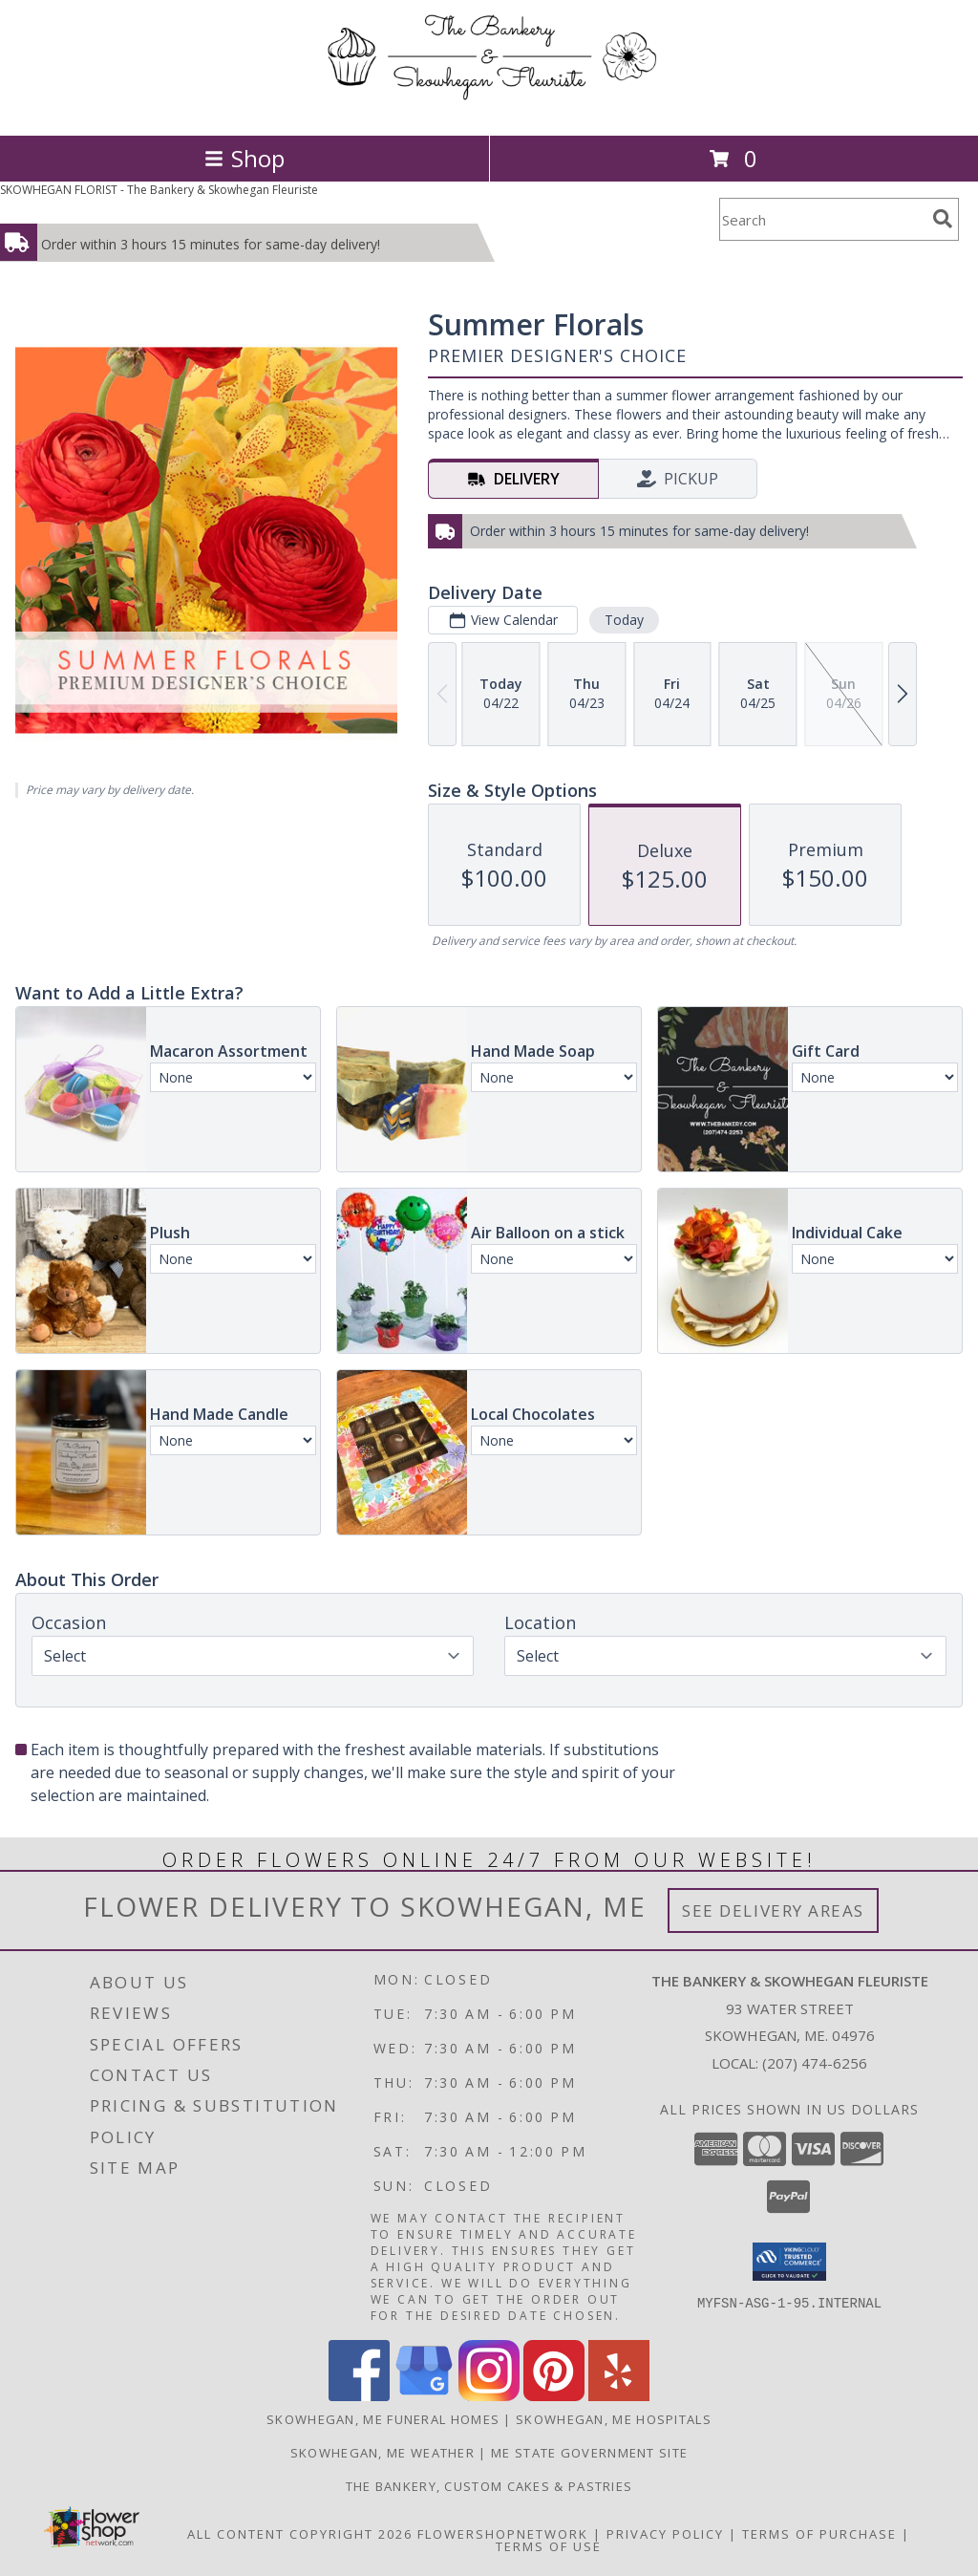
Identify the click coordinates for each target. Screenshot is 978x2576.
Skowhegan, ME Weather (382, 2452)
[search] (942, 218)
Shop (244, 158)
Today (624, 620)
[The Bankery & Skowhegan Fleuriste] (489, 107)
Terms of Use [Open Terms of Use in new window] (549, 2546)
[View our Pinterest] (554, 2396)
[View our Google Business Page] (424, 2396)
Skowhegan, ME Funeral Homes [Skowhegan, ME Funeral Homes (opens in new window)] (383, 2419)
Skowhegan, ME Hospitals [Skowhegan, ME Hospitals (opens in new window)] (614, 2419)
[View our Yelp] (618, 2396)
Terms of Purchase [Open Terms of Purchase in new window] (819, 2534)
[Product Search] (822, 219)
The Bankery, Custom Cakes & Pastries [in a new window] (489, 2486)
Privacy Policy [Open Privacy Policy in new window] (665, 2534)
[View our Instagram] (489, 2396)
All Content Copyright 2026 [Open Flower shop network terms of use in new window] (300, 2534)
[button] (789, 2262)
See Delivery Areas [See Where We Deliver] (773, 1910)
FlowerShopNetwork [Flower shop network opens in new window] (502, 2534)
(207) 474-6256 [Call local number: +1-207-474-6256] (814, 2062)
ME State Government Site (589, 2452)
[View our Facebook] (359, 2396)
